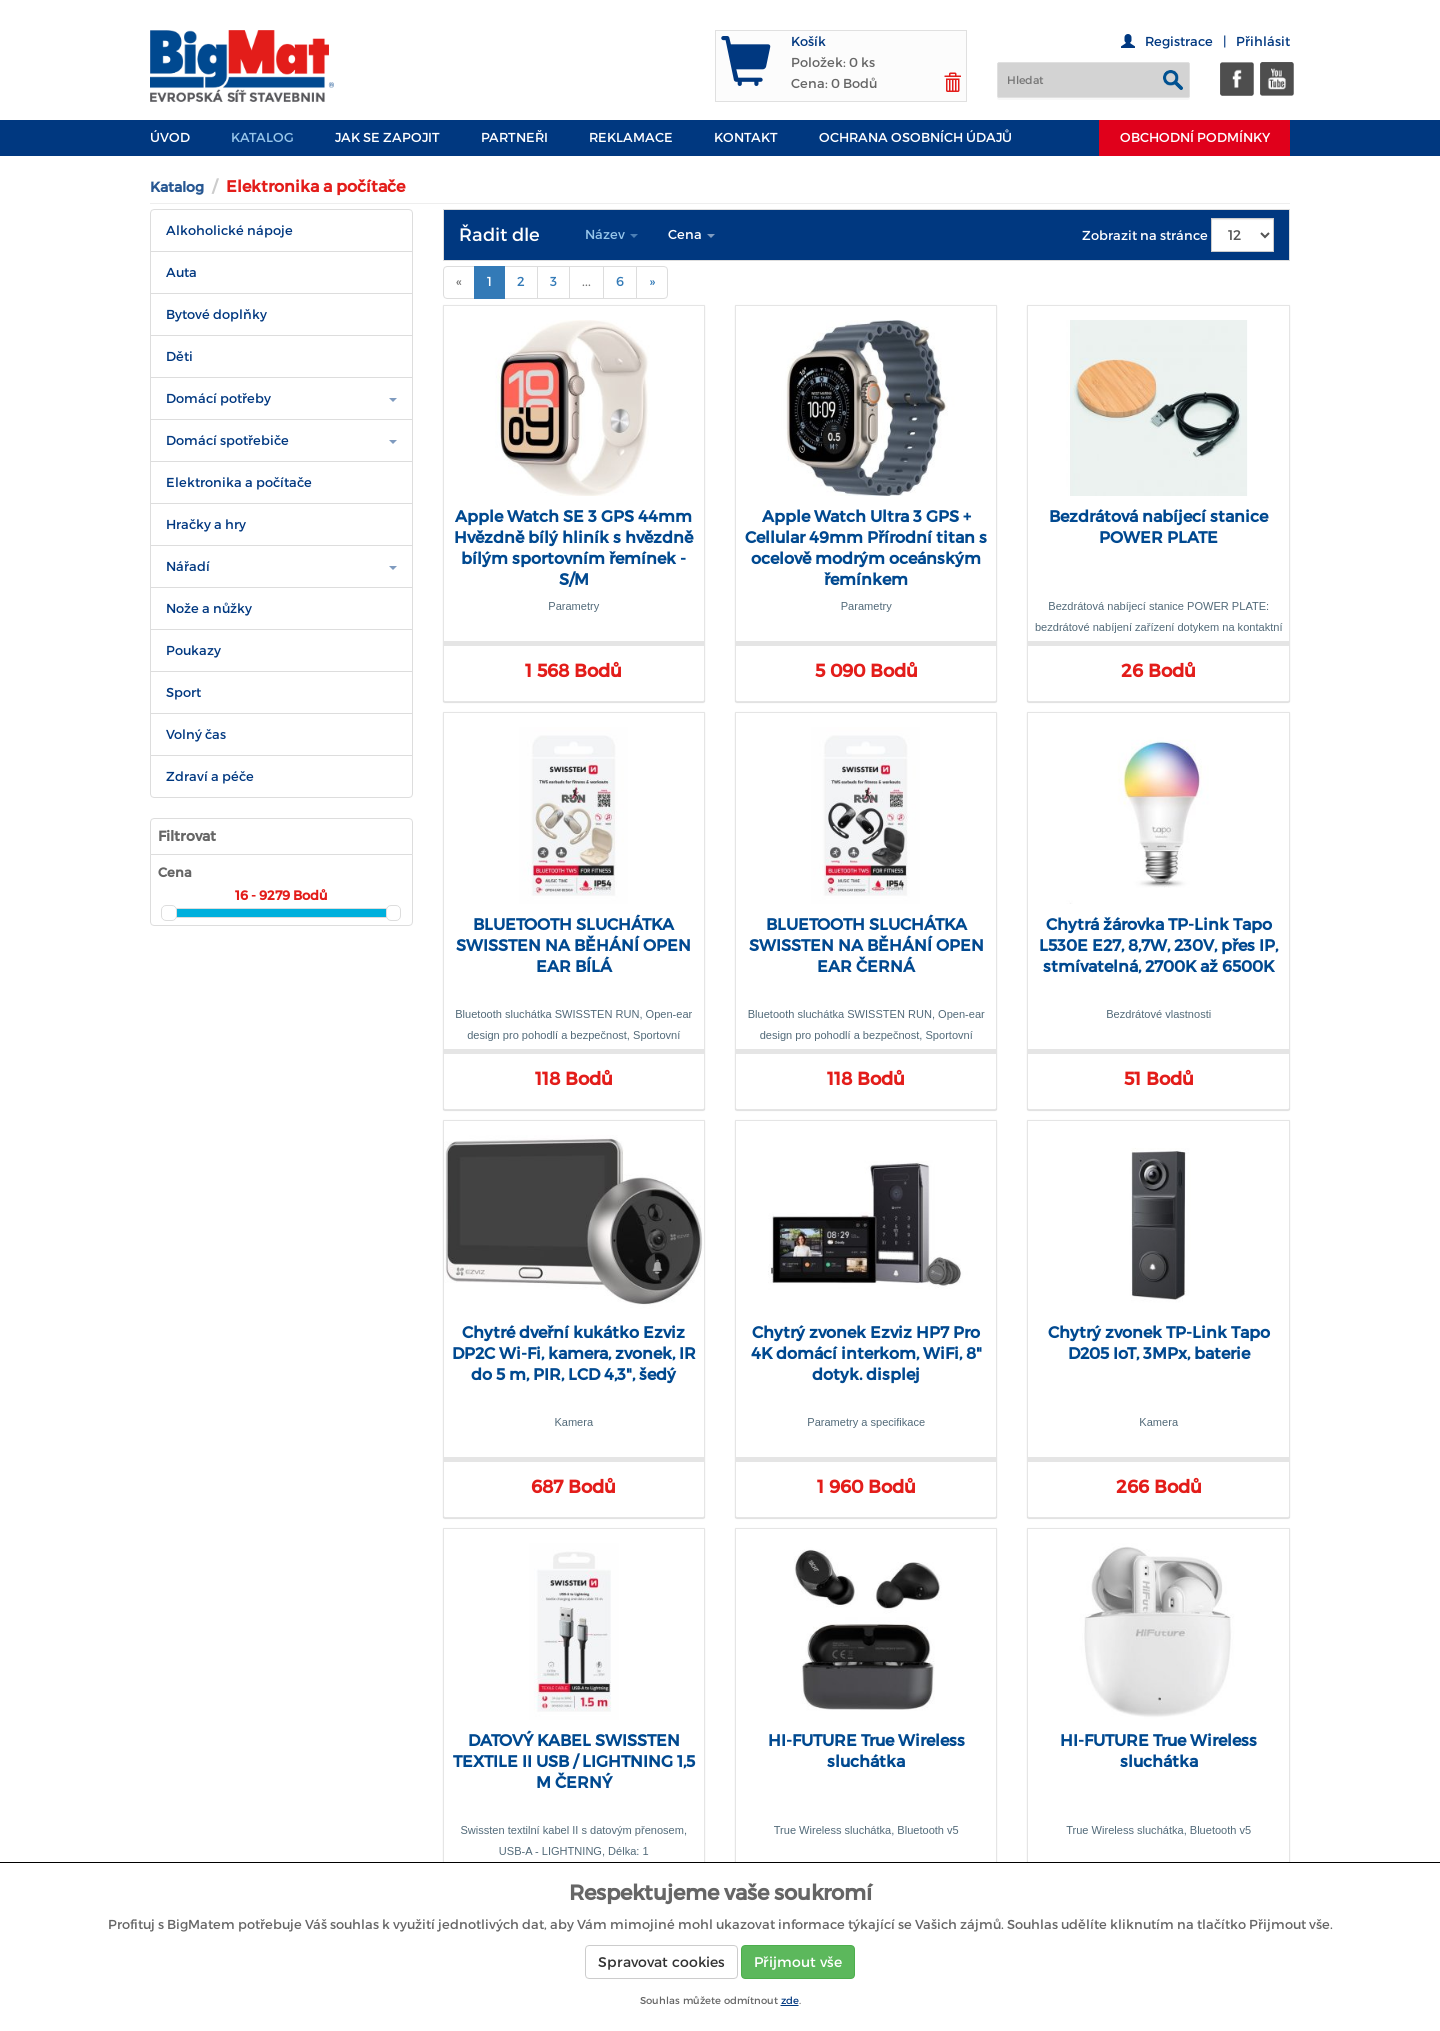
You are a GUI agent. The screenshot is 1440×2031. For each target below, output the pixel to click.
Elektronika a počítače (239, 482)
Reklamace (631, 137)
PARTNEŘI (514, 137)
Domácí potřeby (218, 398)
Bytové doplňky (216, 314)
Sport (183, 692)
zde (790, 2000)
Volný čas (196, 734)
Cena (691, 234)
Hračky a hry (206, 524)
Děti (179, 356)
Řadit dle (499, 235)
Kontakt (746, 137)
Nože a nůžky (209, 608)
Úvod (170, 137)
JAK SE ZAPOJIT (387, 137)
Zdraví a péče (210, 776)
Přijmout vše (798, 1962)
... (586, 281)
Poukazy (193, 650)
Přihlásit (1263, 41)
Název (611, 234)
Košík (808, 41)
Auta (181, 272)
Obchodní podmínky (1195, 137)
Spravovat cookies (661, 1962)
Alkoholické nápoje (229, 230)
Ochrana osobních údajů (915, 137)
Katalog (262, 137)
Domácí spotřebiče (227, 440)
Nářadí (188, 566)
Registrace (1179, 41)
